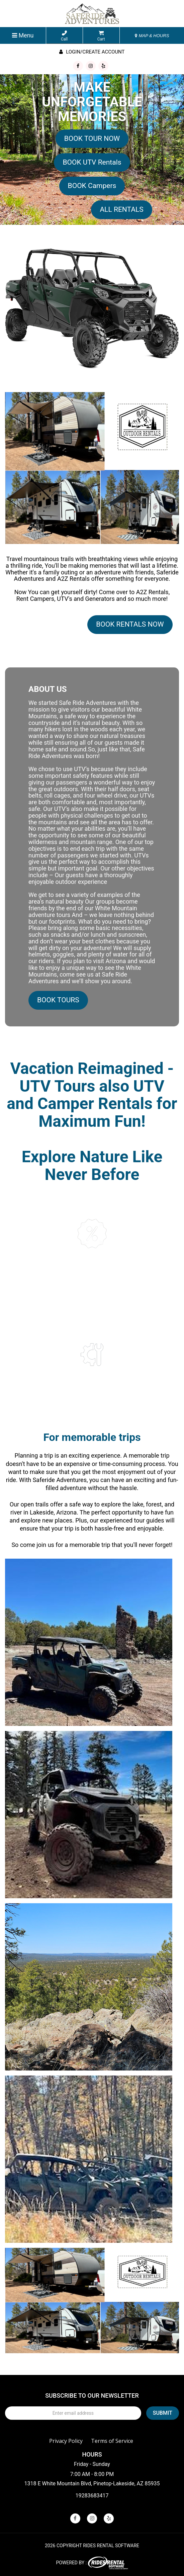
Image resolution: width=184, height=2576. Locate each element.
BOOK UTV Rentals (92, 162)
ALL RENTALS (121, 209)
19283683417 (92, 2495)
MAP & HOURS (152, 35)
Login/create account (91, 52)
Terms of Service (112, 2441)
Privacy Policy (66, 2441)
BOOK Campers (92, 186)
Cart (101, 35)
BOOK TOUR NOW (92, 138)
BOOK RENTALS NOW (130, 624)
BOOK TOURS (58, 1000)
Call (64, 35)
